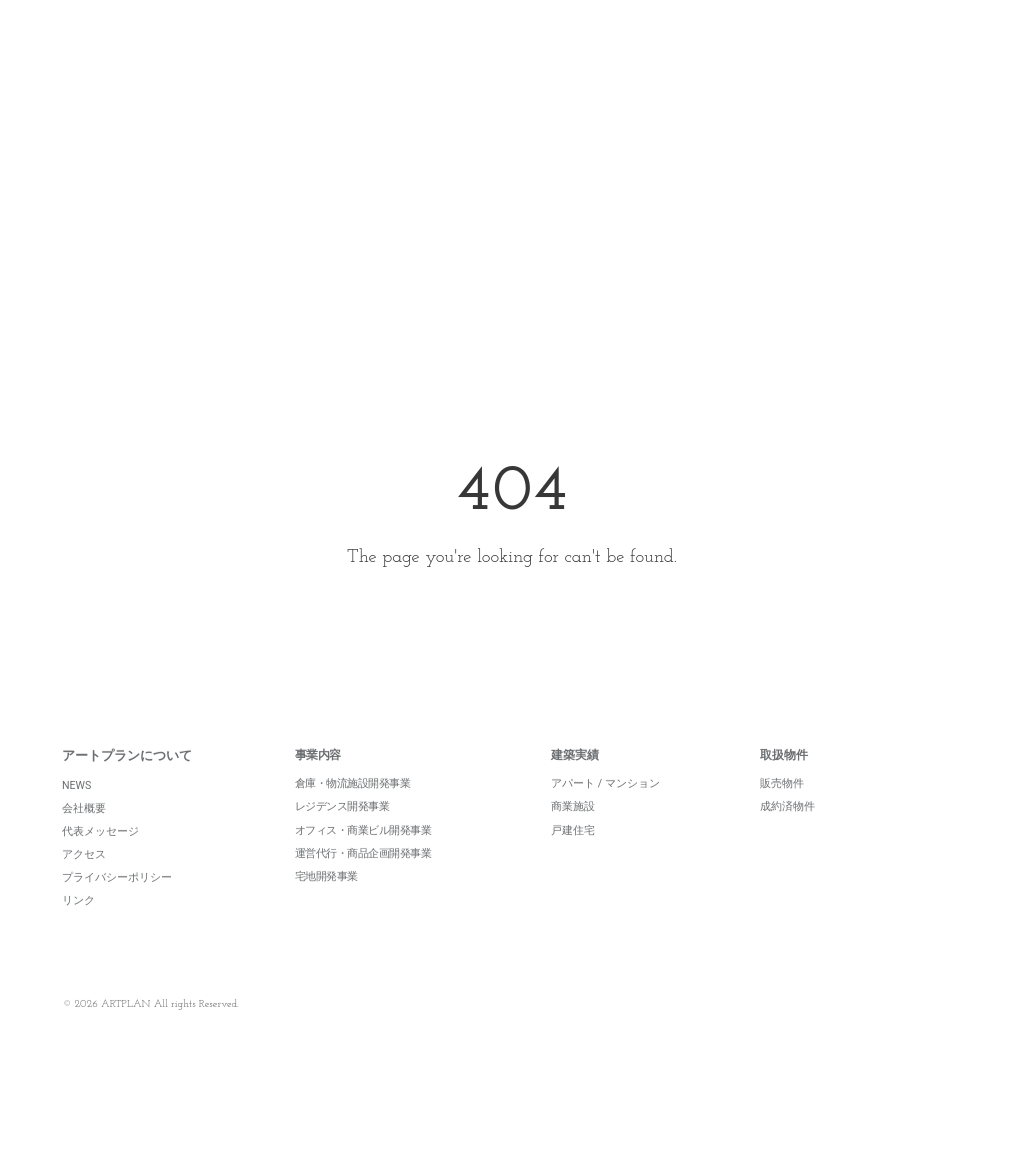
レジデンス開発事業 (342, 835)
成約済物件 (787, 835)
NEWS (76, 813)
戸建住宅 (573, 858)
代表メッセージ (100, 859)
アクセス (84, 882)
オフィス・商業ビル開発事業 (363, 858)
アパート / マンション (605, 812)
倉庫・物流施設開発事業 (353, 812)
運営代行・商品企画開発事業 (363, 881)
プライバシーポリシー (117, 906)
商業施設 (573, 835)
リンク (78, 929)
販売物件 (782, 812)
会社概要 (84, 836)
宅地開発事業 (326, 904)
